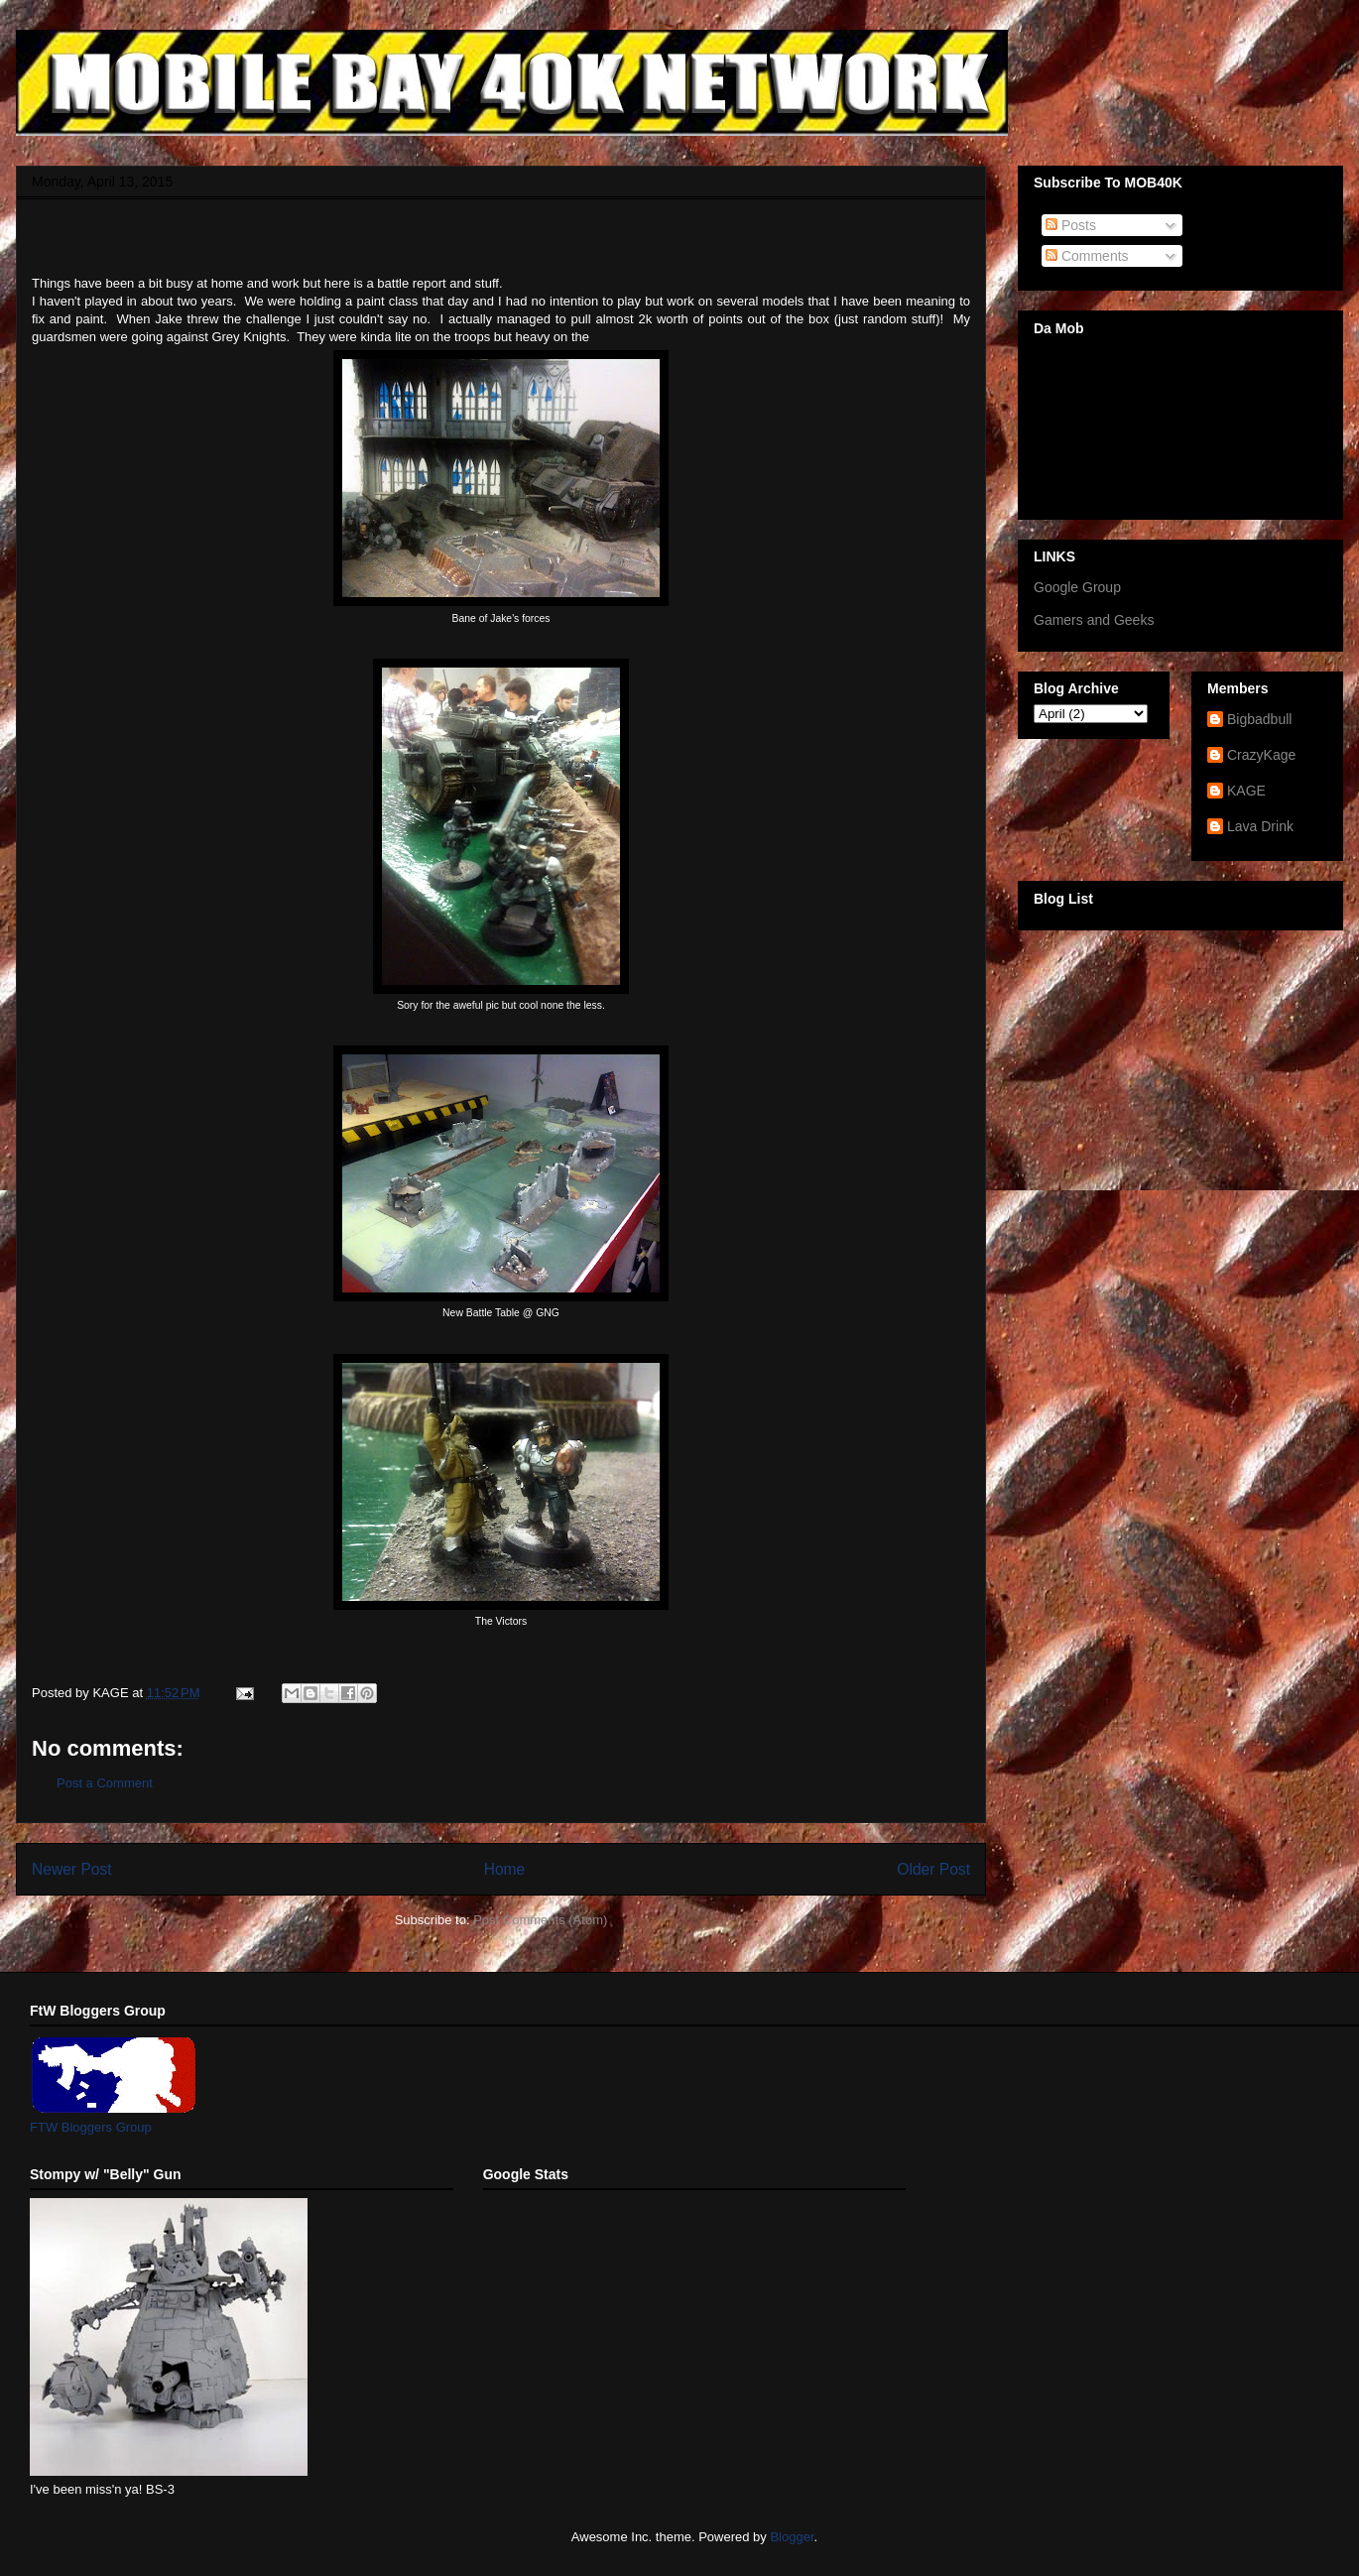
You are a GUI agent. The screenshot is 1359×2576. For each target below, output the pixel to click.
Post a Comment (105, 1783)
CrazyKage (1261, 755)
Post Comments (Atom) (540, 1919)
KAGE (1246, 790)
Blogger (791, 2536)
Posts (1071, 225)
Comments (1087, 256)
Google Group (1077, 587)
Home (505, 1869)
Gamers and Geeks (1094, 620)
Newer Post (72, 1869)
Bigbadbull (1259, 719)
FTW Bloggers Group (91, 2127)
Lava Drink (1260, 826)
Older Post (933, 1869)
